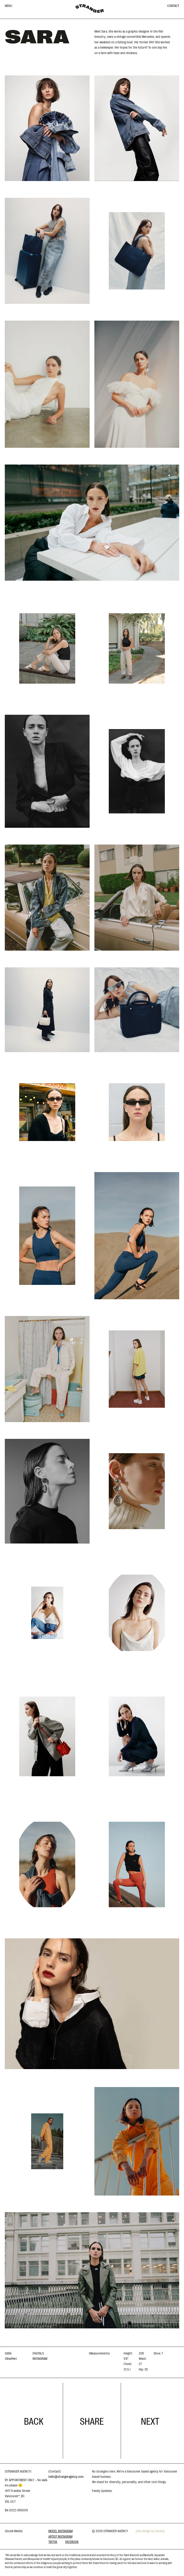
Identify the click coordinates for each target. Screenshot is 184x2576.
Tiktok (52, 2541)
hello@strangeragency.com (66, 2476)
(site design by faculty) (150, 2530)
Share (92, 2420)
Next (150, 2420)
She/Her (11, 2358)
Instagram (40, 2358)
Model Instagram (60, 2530)
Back (33, 2420)
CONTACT (173, 5)
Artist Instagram (60, 2536)
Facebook (72, 2541)
